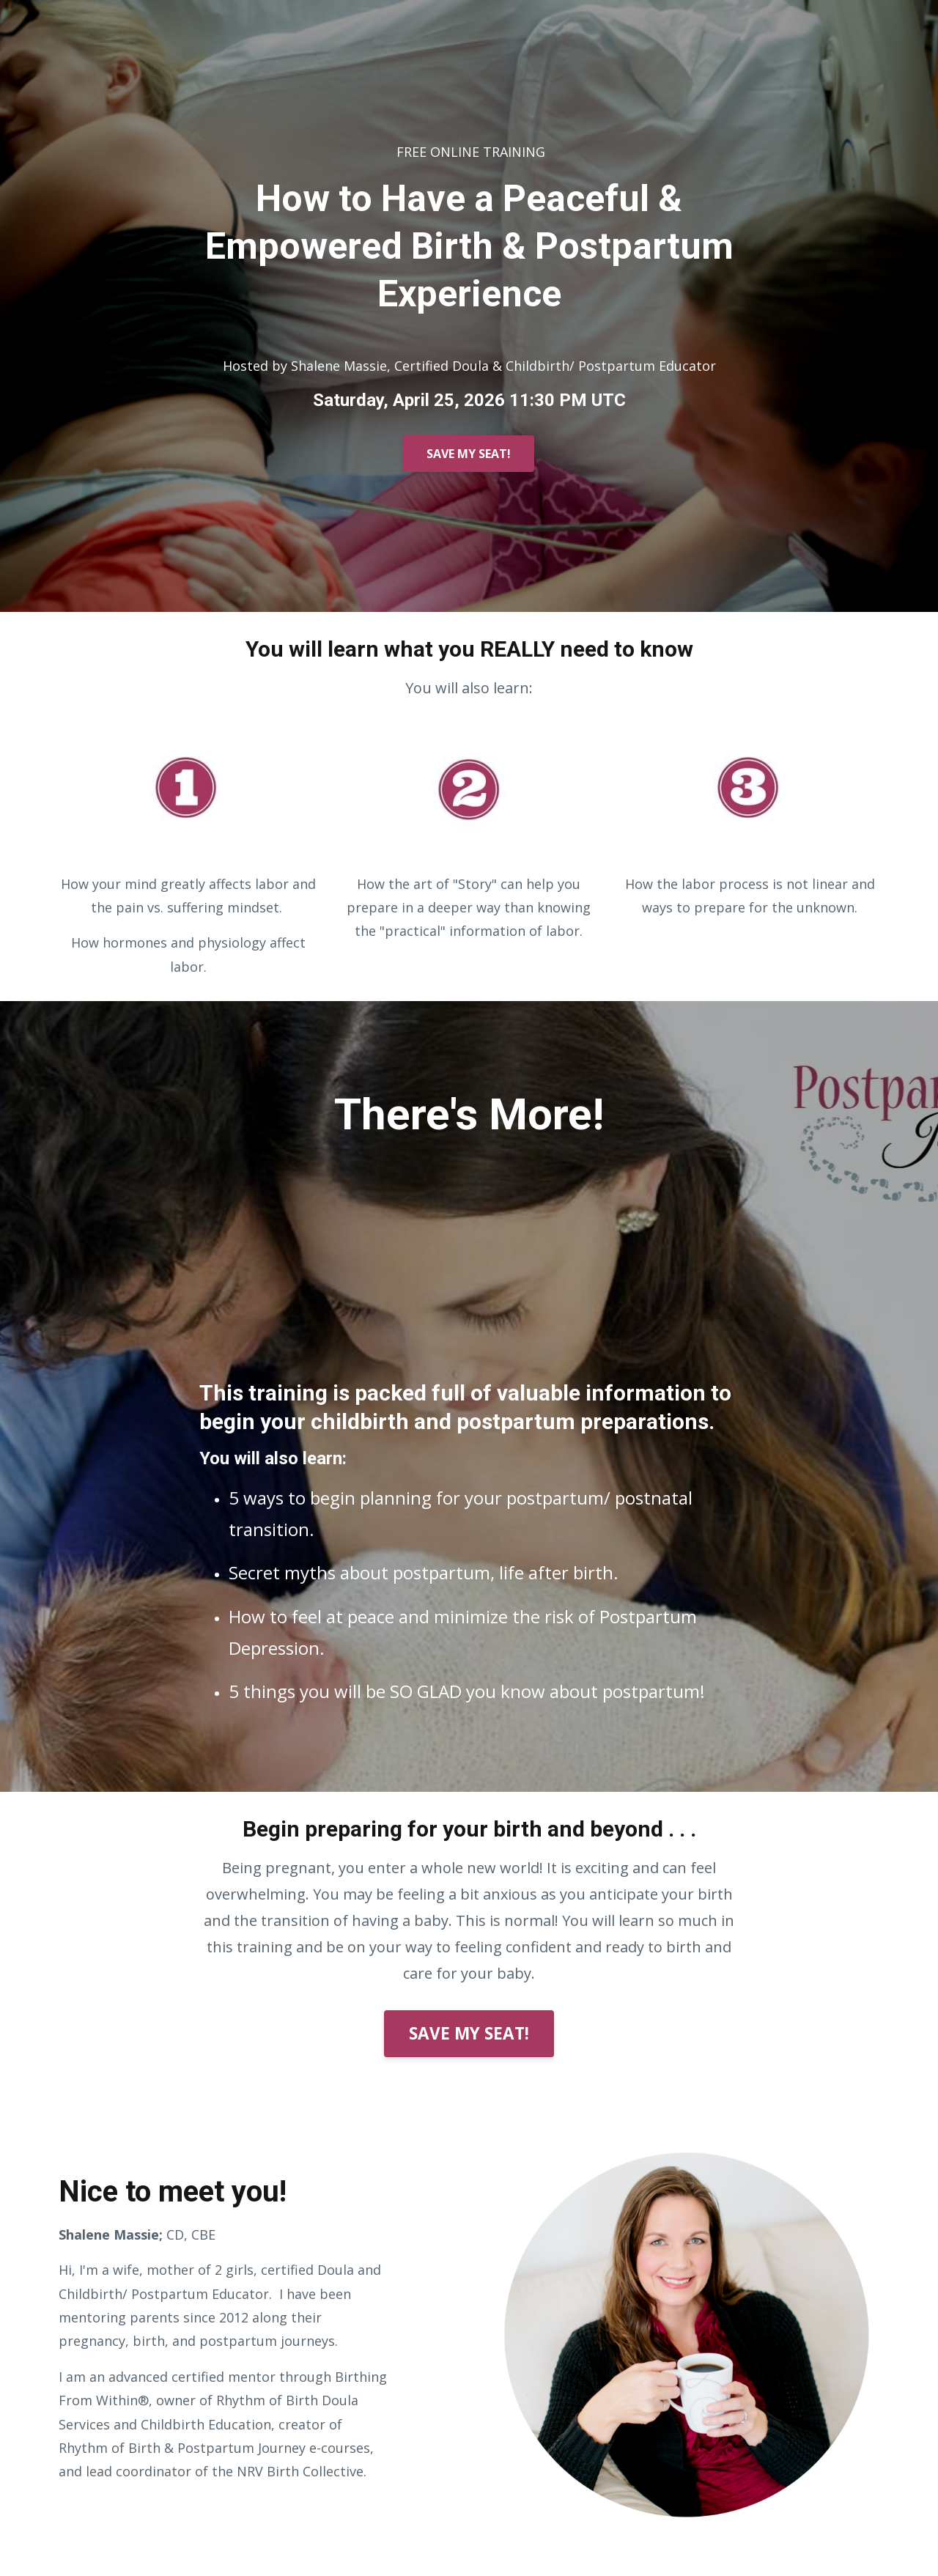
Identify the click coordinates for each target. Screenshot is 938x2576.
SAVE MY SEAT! (468, 454)
